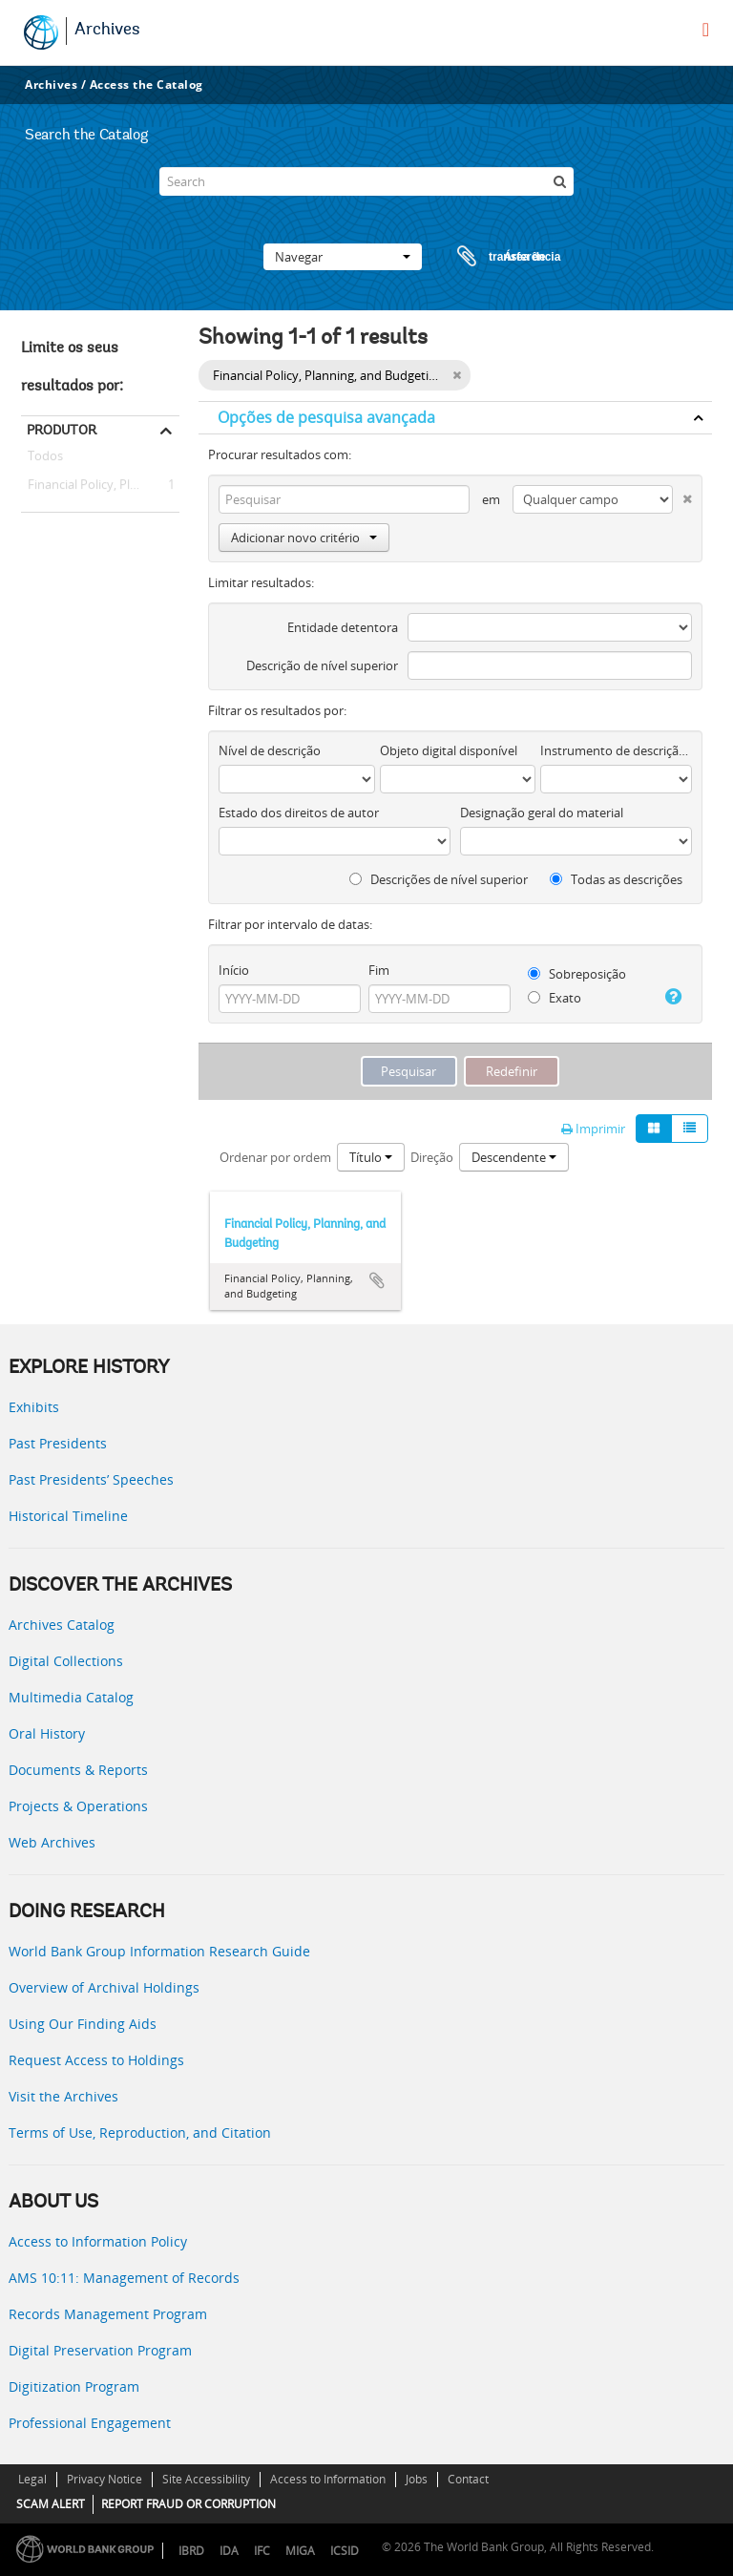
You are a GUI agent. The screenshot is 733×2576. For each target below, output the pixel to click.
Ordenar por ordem (275, 1157)
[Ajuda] (671, 996)
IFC (262, 2551)
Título (370, 1157)
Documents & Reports (78, 1770)
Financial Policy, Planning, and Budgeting (100, 485)
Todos (45, 459)
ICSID (344, 2551)
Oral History (47, 1733)
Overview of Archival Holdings (104, 1987)
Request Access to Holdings (96, 2060)
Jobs (417, 2479)
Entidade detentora (342, 627)
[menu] (706, 29)
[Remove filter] (456, 375)
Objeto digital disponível (448, 750)
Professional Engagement (90, 2423)
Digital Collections (66, 1661)
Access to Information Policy (98, 2241)
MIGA (300, 2551)
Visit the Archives (63, 2096)
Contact (468, 2479)
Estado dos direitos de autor (299, 812)
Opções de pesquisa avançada (326, 417)
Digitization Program (74, 2386)
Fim (378, 970)
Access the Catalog (146, 84)
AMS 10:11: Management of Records (124, 2278)
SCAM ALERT (50, 2504)
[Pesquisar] (559, 181)
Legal (32, 2479)
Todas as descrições (616, 879)
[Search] (366, 181)
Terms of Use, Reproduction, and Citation (140, 2132)
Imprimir (593, 1128)
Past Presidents (58, 1443)
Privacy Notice (104, 2479)
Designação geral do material (541, 812)
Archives (107, 30)
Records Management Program (108, 2314)
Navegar (342, 256)
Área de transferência (490, 257)
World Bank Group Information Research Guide (159, 1951)
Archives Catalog (62, 1624)
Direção (431, 1157)
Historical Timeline (68, 1516)
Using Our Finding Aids (83, 2024)
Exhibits (34, 1407)
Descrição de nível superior (322, 665)
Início (234, 970)
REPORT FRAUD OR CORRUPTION (188, 2504)
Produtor (61, 429)
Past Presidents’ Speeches (91, 1479)
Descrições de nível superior (438, 879)
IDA (229, 2551)
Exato (554, 997)
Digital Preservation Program (100, 2350)
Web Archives (52, 1842)
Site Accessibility (206, 2479)
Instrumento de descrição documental (616, 750)
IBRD (191, 2551)
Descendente (513, 1157)
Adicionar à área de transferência (377, 1280)
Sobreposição (577, 973)
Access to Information (328, 2479)
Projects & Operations (78, 1806)
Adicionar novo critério (304, 537)
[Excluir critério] (682, 495)
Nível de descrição (270, 750)
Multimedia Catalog (71, 1697)
